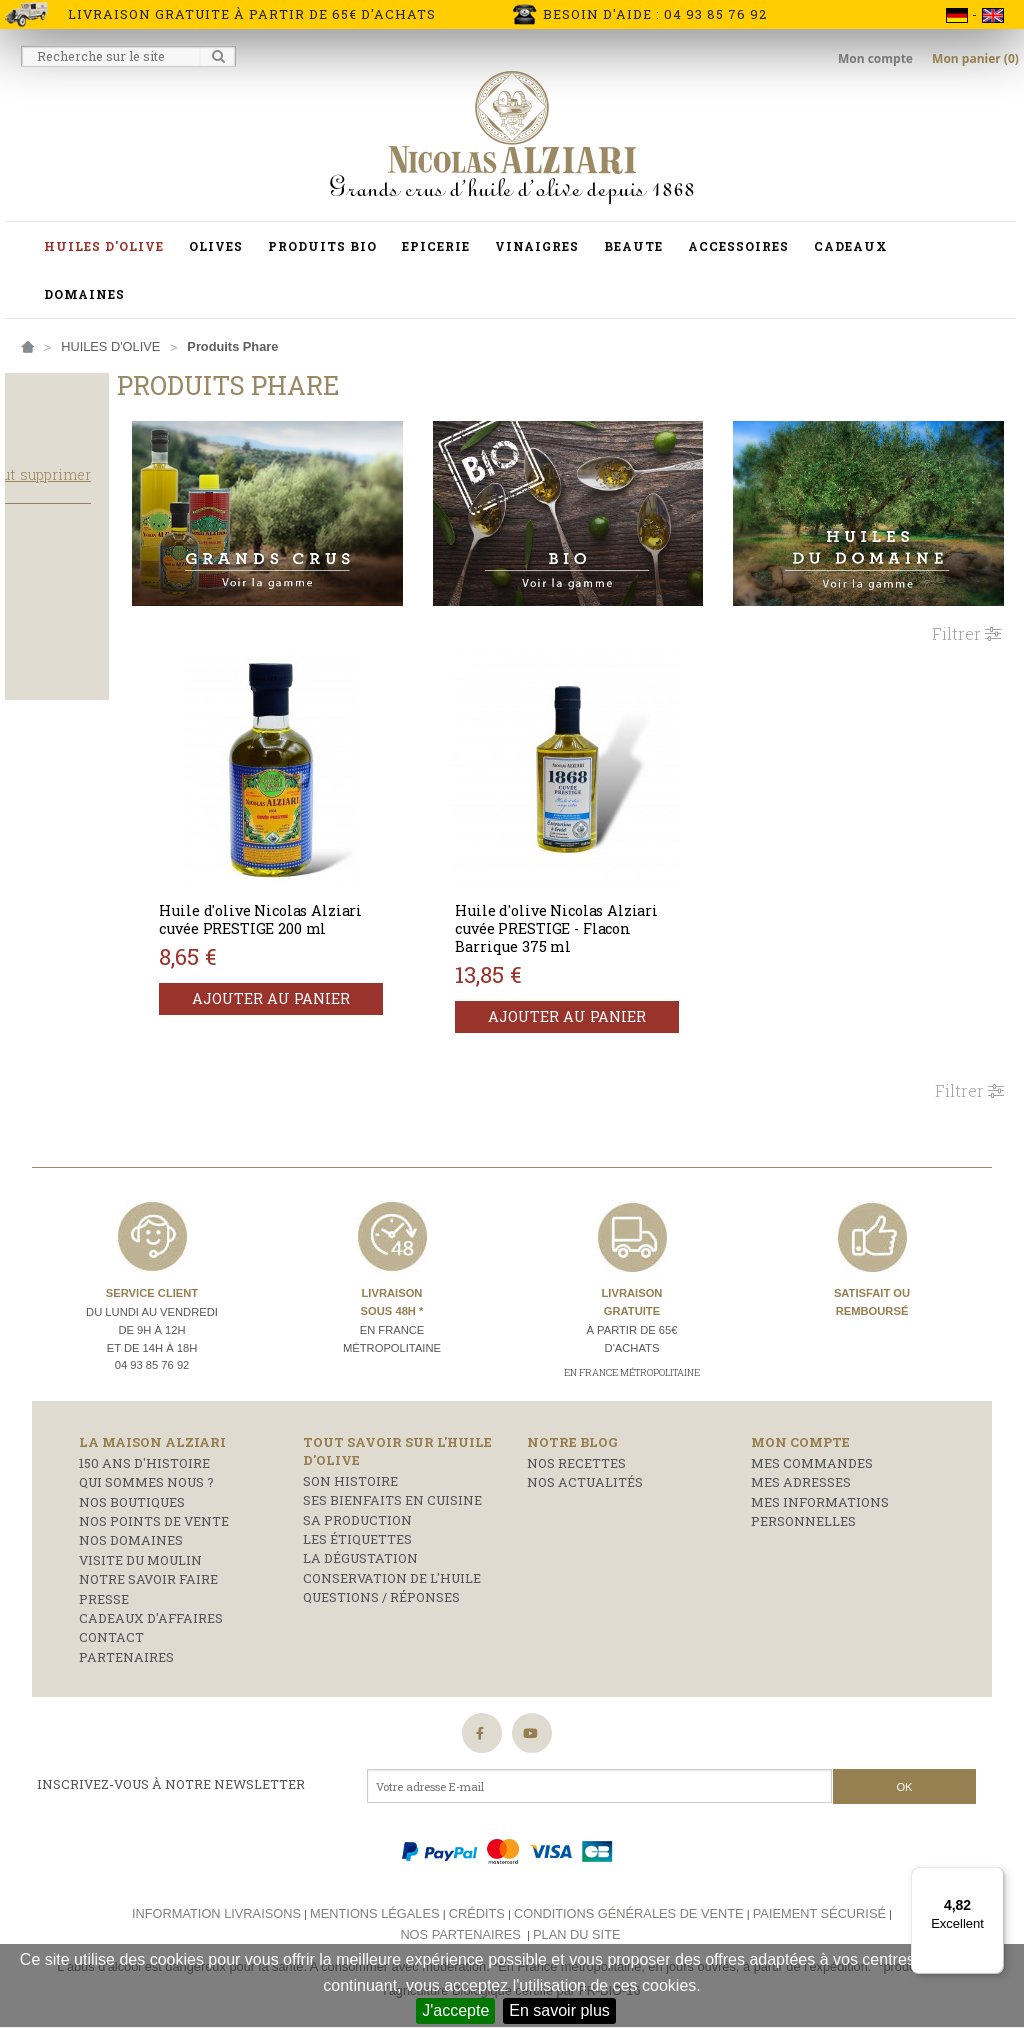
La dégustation (360, 1534)
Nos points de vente (154, 1497)
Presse (104, 1574)
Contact (111, 1613)
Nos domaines (131, 1516)
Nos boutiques (132, 1477)
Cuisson (48, 621)
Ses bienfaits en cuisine (392, 1476)
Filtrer (966, 609)
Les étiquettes (357, 1515)
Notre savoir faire (148, 1555)
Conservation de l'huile (392, 1554)
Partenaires (126, 1632)
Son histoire (350, 1457)
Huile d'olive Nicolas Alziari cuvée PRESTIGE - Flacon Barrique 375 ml (612, 904)
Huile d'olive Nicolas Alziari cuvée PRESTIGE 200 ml (348, 904)
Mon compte (877, 58)
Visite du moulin (140, 1536)
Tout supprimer (138, 493)
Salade (46, 647)
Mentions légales (374, 1889)
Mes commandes (812, 1439)
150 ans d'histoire (144, 1439)
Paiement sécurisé (819, 1889)
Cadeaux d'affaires (151, 1594)
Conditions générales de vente (629, 1889)
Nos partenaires (460, 1909)
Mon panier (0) (975, 58)
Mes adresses (801, 1458)
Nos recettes (576, 1439)
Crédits (477, 1889)
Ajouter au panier (360, 992)
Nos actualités (585, 1458)
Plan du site (576, 1909)
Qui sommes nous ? (146, 1458)
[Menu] (992, 1879)
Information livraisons (216, 1889)
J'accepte (455, 2010)
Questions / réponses (381, 1573)
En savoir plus (559, 2010)
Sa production (357, 1495)
